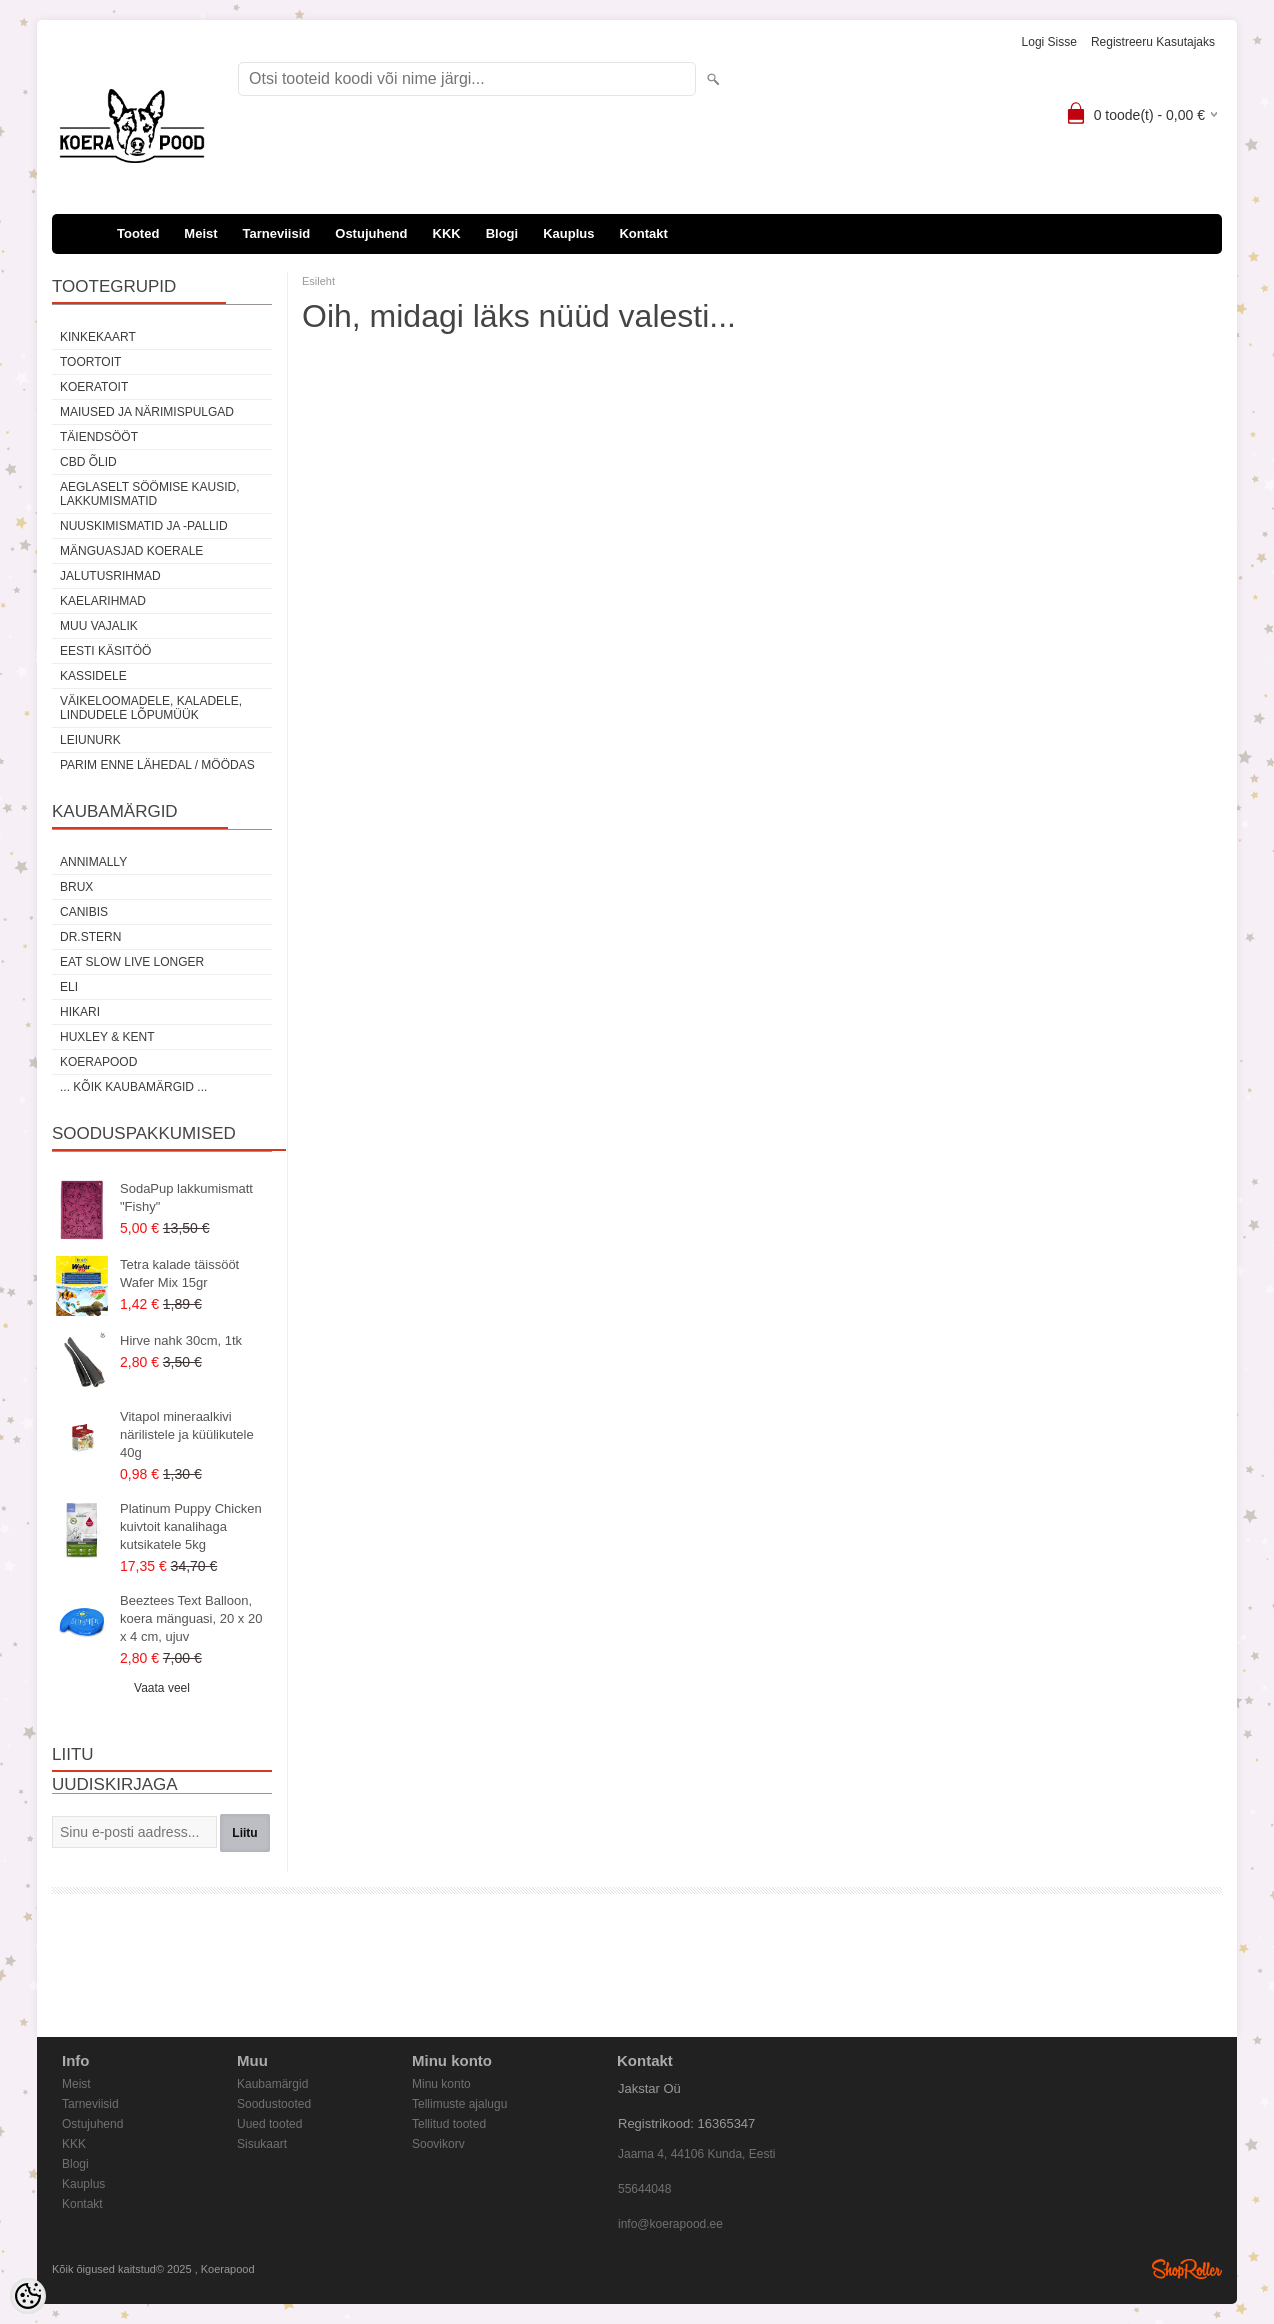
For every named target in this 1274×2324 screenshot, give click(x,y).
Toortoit (90, 362)
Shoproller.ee (1187, 2269)
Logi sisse (1049, 42)
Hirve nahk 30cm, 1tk (181, 1340)
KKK (447, 233)
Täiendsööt (99, 437)
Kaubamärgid (272, 2084)
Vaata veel (162, 1688)
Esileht (318, 281)
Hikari (80, 1012)
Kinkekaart (98, 337)
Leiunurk (90, 740)
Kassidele (93, 676)
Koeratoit (94, 387)
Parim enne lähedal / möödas (157, 765)
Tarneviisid (277, 233)
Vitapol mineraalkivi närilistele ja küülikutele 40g (187, 1434)
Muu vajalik (99, 626)
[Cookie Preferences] (28, 2296)
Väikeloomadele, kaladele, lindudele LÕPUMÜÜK (151, 708)
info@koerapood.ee (670, 2224)
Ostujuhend (371, 233)
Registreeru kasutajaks (1153, 42)
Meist (200, 233)
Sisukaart (262, 2144)
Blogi (502, 233)
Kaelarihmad (103, 601)
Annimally (93, 862)
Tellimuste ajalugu (459, 2104)
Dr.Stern (90, 937)
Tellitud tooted (449, 2124)
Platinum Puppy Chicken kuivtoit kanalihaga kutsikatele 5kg (191, 1526)
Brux (76, 887)
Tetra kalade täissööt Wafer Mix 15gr (179, 1273)
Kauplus (568, 233)
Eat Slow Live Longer (132, 962)
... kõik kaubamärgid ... (133, 1087)
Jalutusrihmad (110, 576)
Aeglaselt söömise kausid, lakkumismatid (150, 494)
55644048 (644, 2189)
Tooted (138, 233)
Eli (69, 987)
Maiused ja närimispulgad (147, 412)
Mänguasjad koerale (131, 551)
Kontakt (643, 233)
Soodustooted (274, 2104)
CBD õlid (88, 462)
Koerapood (98, 1062)
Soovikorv (438, 2144)
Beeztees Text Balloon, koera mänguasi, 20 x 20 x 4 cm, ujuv (191, 1618)
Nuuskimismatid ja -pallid (144, 526)
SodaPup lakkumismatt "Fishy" (186, 1197)
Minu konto (441, 2084)
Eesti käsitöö (105, 651)
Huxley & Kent (107, 1037)
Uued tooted (269, 2124)
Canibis (84, 912)
